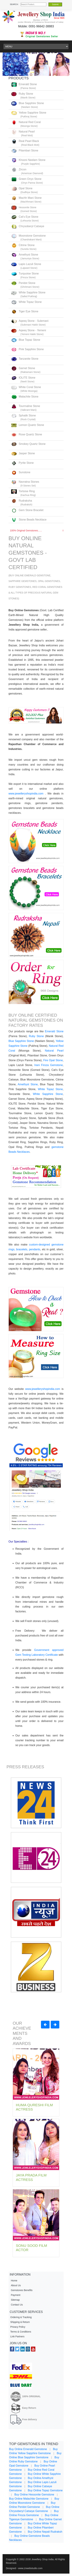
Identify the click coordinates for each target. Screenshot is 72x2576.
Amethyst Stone (28, 1084)
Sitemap (15, 2299)
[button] (45, 2024)
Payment (15, 2295)
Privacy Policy (17, 2326)
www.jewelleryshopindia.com (27, 793)
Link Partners (17, 2336)
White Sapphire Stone (48, 1094)
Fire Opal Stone (53, 1060)
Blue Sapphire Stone (21, 1041)
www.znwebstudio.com (30, 2568)
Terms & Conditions (20, 2331)
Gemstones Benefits (22, 2290)
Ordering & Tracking (21, 2317)
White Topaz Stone (50, 1089)
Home (14, 2280)
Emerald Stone (54, 1031)
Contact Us (17, 2304)
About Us (16, 2285)
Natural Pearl (54, 1050)
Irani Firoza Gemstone (48, 1065)
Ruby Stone (36, 1036)
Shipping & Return (20, 2322)
